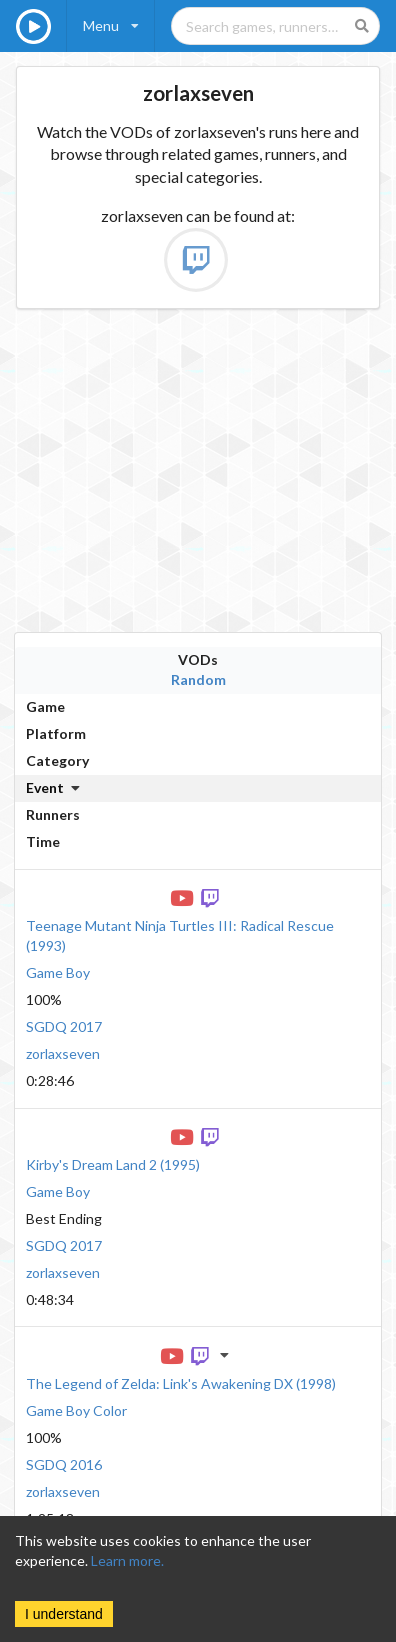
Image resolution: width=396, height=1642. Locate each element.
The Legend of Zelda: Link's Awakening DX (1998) (181, 1383)
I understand (64, 1614)
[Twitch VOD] (212, 896)
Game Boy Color (76, 1410)
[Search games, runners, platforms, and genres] (275, 26)
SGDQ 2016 (64, 1464)
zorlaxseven (63, 1053)
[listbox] (111, 26)
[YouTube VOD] (184, 896)
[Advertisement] (191, 470)
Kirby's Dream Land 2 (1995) (113, 1164)
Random (198, 679)
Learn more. (127, 1560)
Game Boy (58, 972)
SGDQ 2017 (64, 1026)
